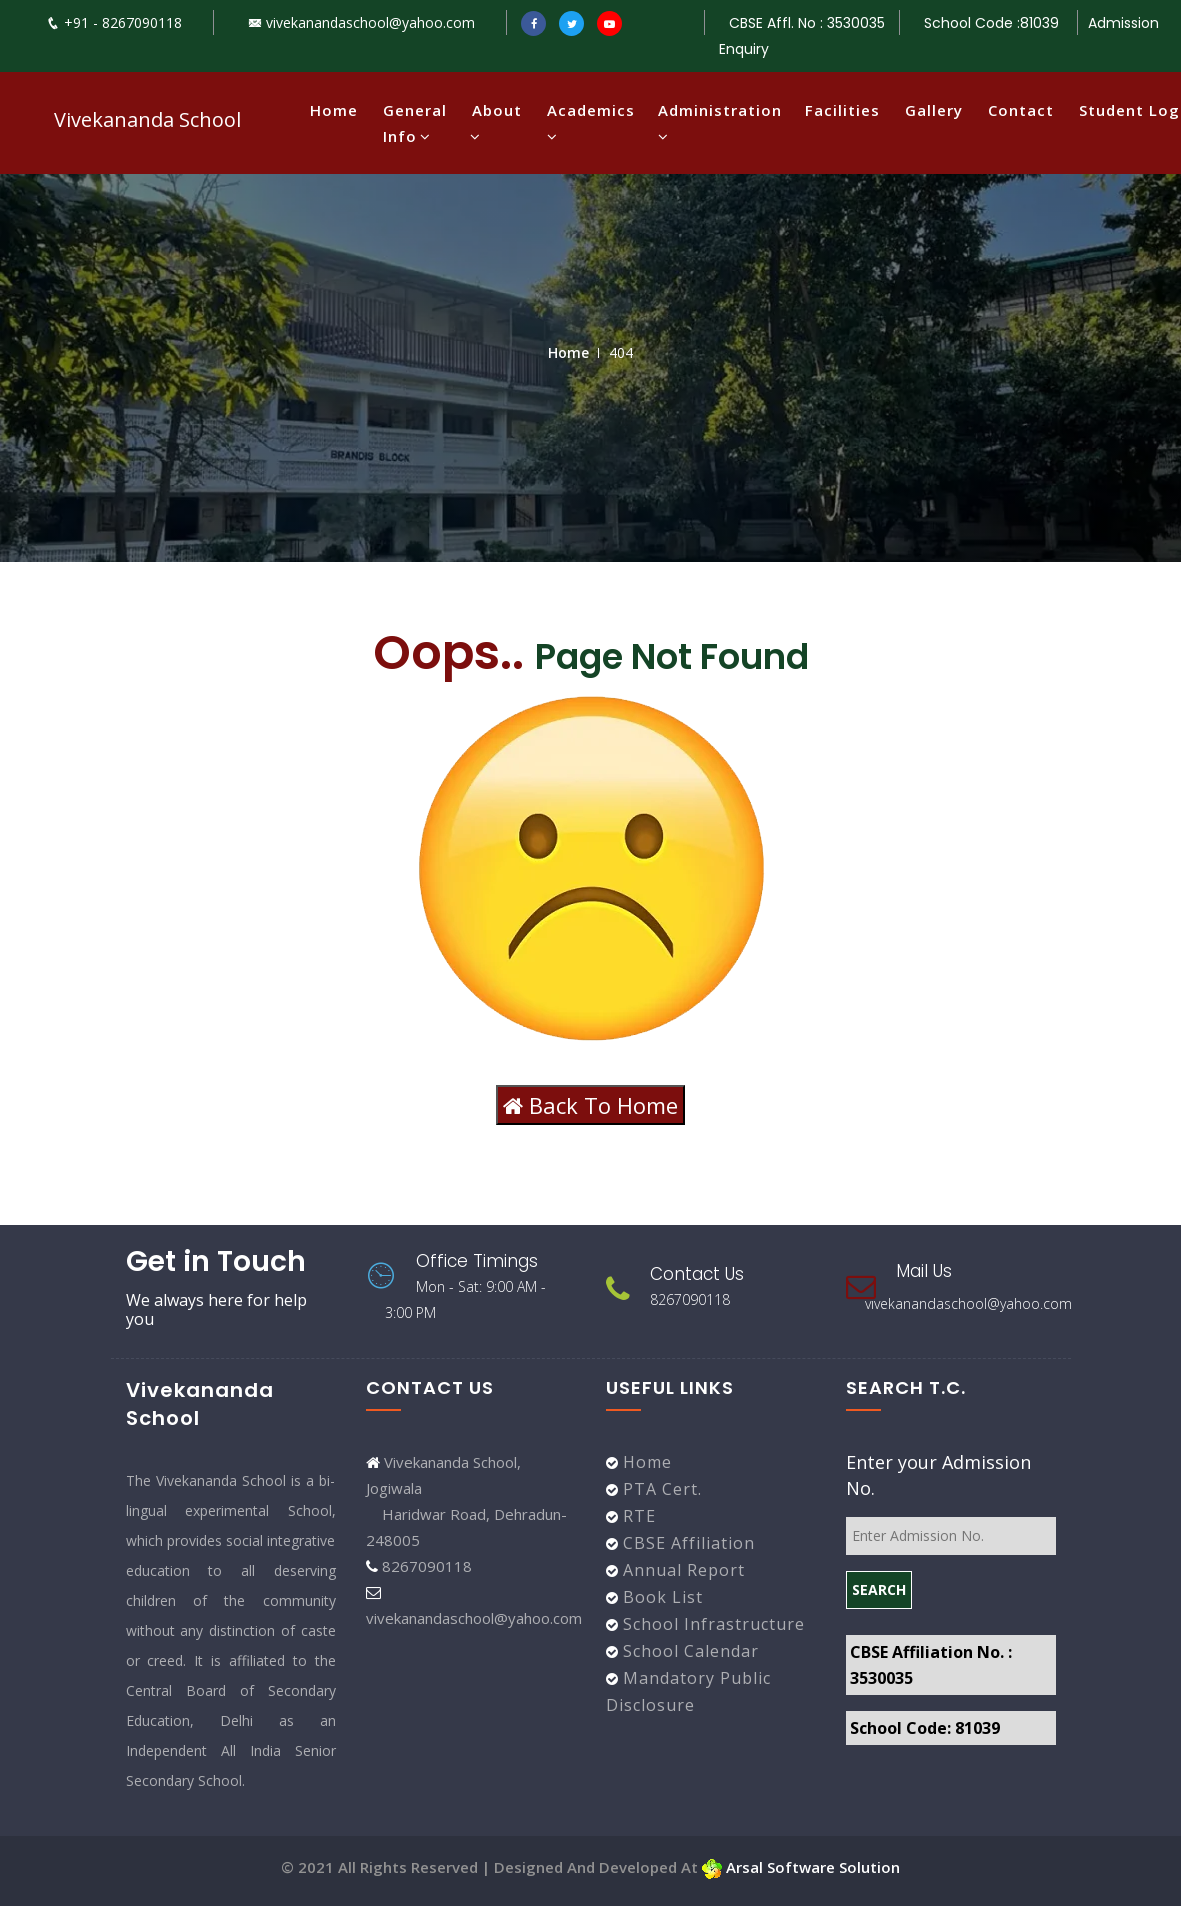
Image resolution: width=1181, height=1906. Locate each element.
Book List (660, 1597)
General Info (415, 123)
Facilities (842, 110)
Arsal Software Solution (801, 1867)
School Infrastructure (711, 1624)
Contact (1021, 110)
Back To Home (590, 1105)
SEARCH (879, 1589)
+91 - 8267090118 (114, 22)
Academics (590, 123)
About (497, 123)
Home (334, 110)
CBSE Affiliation (686, 1543)
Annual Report (681, 1570)
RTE (637, 1516)
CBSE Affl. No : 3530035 (807, 23)
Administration (719, 123)
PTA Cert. (660, 1489)
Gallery (934, 110)
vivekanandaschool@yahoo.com (361, 22)
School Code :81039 (993, 23)
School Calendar (688, 1651)
